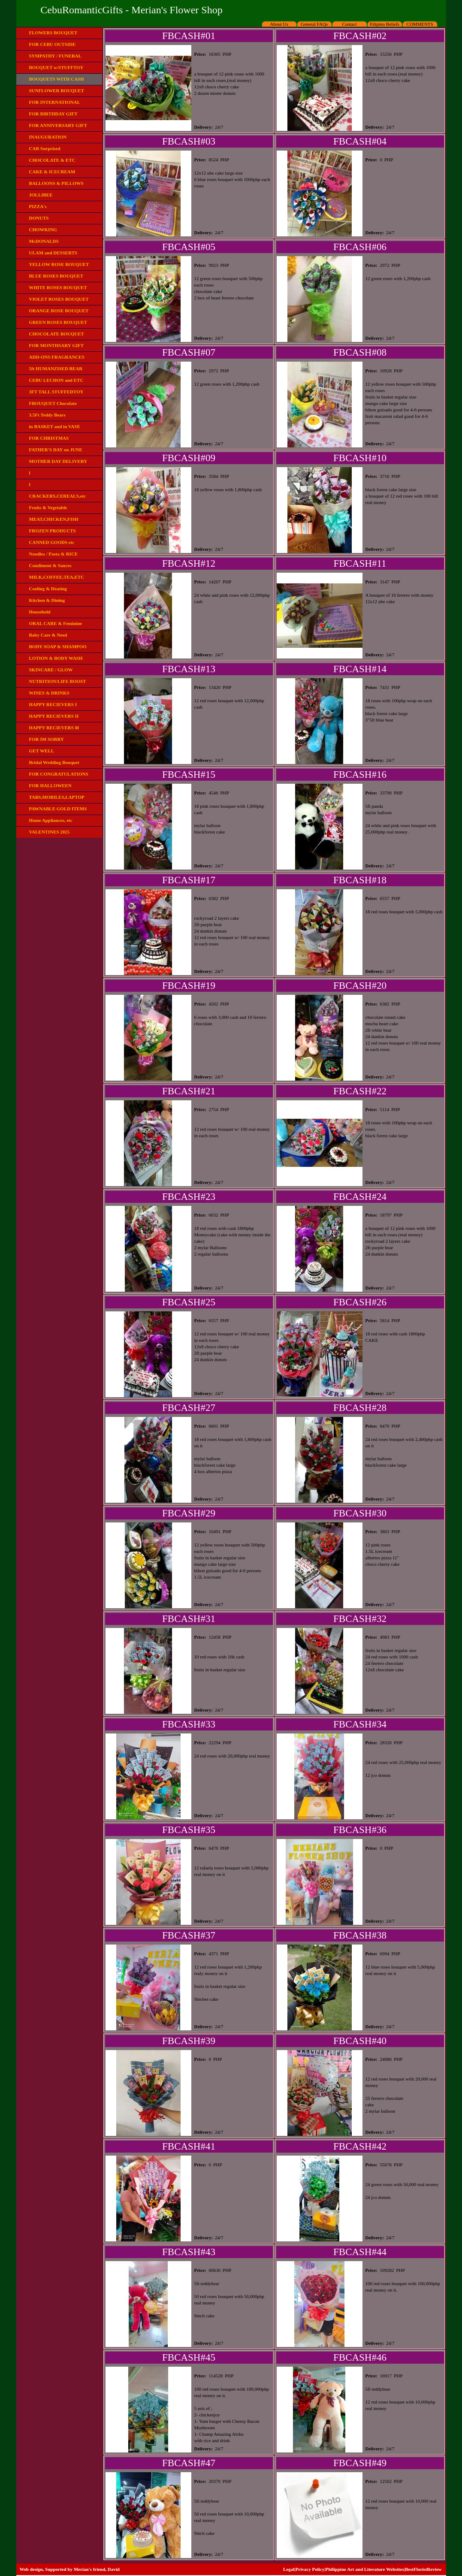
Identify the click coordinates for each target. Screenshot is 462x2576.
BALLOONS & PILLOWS (56, 183)
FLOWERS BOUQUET (53, 32)
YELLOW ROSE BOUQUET (59, 264)
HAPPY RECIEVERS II (54, 716)
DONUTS (39, 217)
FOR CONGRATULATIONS (58, 773)
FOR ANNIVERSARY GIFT (58, 125)
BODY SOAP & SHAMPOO (58, 646)
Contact (349, 24)
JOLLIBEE (41, 194)
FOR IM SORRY (46, 739)
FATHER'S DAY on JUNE (55, 449)
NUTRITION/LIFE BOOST (57, 681)
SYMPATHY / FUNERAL (55, 55)
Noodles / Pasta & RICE (53, 553)
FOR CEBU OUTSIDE (52, 44)
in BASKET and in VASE (54, 426)
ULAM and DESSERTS (53, 252)
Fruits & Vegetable (48, 507)
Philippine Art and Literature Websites (365, 2569)
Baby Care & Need (48, 634)
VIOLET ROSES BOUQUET (59, 299)
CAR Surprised (44, 148)
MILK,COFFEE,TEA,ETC (57, 577)
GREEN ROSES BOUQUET (58, 322)
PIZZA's (38, 206)
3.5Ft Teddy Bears (47, 414)
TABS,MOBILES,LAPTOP (57, 797)
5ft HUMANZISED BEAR (56, 368)
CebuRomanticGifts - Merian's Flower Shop (131, 9)
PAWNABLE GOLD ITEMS (58, 808)
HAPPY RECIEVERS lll (54, 727)
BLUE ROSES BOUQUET (56, 275)
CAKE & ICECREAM (52, 171)
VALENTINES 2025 (49, 831)
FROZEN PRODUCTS (52, 530)
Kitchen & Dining (47, 600)
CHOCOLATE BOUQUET (56, 333)
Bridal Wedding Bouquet (54, 762)
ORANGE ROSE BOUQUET (59, 310)
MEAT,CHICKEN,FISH (54, 519)
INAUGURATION (48, 136)
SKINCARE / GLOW (51, 669)
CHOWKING (43, 229)
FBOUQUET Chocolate (53, 403)
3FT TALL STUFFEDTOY (56, 391)
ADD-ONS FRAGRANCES (57, 356)
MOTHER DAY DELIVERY (58, 461)
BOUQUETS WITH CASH (56, 79)
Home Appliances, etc (50, 820)
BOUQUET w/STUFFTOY (56, 67)
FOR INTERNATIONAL (54, 102)
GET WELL (41, 750)
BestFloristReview (423, 2569)
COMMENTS (419, 24)
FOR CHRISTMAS (49, 438)
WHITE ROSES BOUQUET (58, 287)
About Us (279, 24)
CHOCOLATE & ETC (52, 160)
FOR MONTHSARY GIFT (56, 345)
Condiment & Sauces (50, 565)
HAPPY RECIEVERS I (53, 704)
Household (40, 611)
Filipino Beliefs (384, 24)
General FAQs (314, 24)
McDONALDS (44, 241)
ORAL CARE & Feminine (55, 623)
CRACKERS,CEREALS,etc (57, 495)
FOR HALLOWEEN (50, 785)
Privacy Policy (310, 2569)
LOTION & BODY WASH (56, 658)
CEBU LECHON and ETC (56, 380)
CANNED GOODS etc (52, 542)
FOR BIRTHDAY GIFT (53, 113)
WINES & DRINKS (49, 692)
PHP (227, 54)
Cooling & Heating (48, 588)
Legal (288, 2569)
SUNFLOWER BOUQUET (57, 90)
